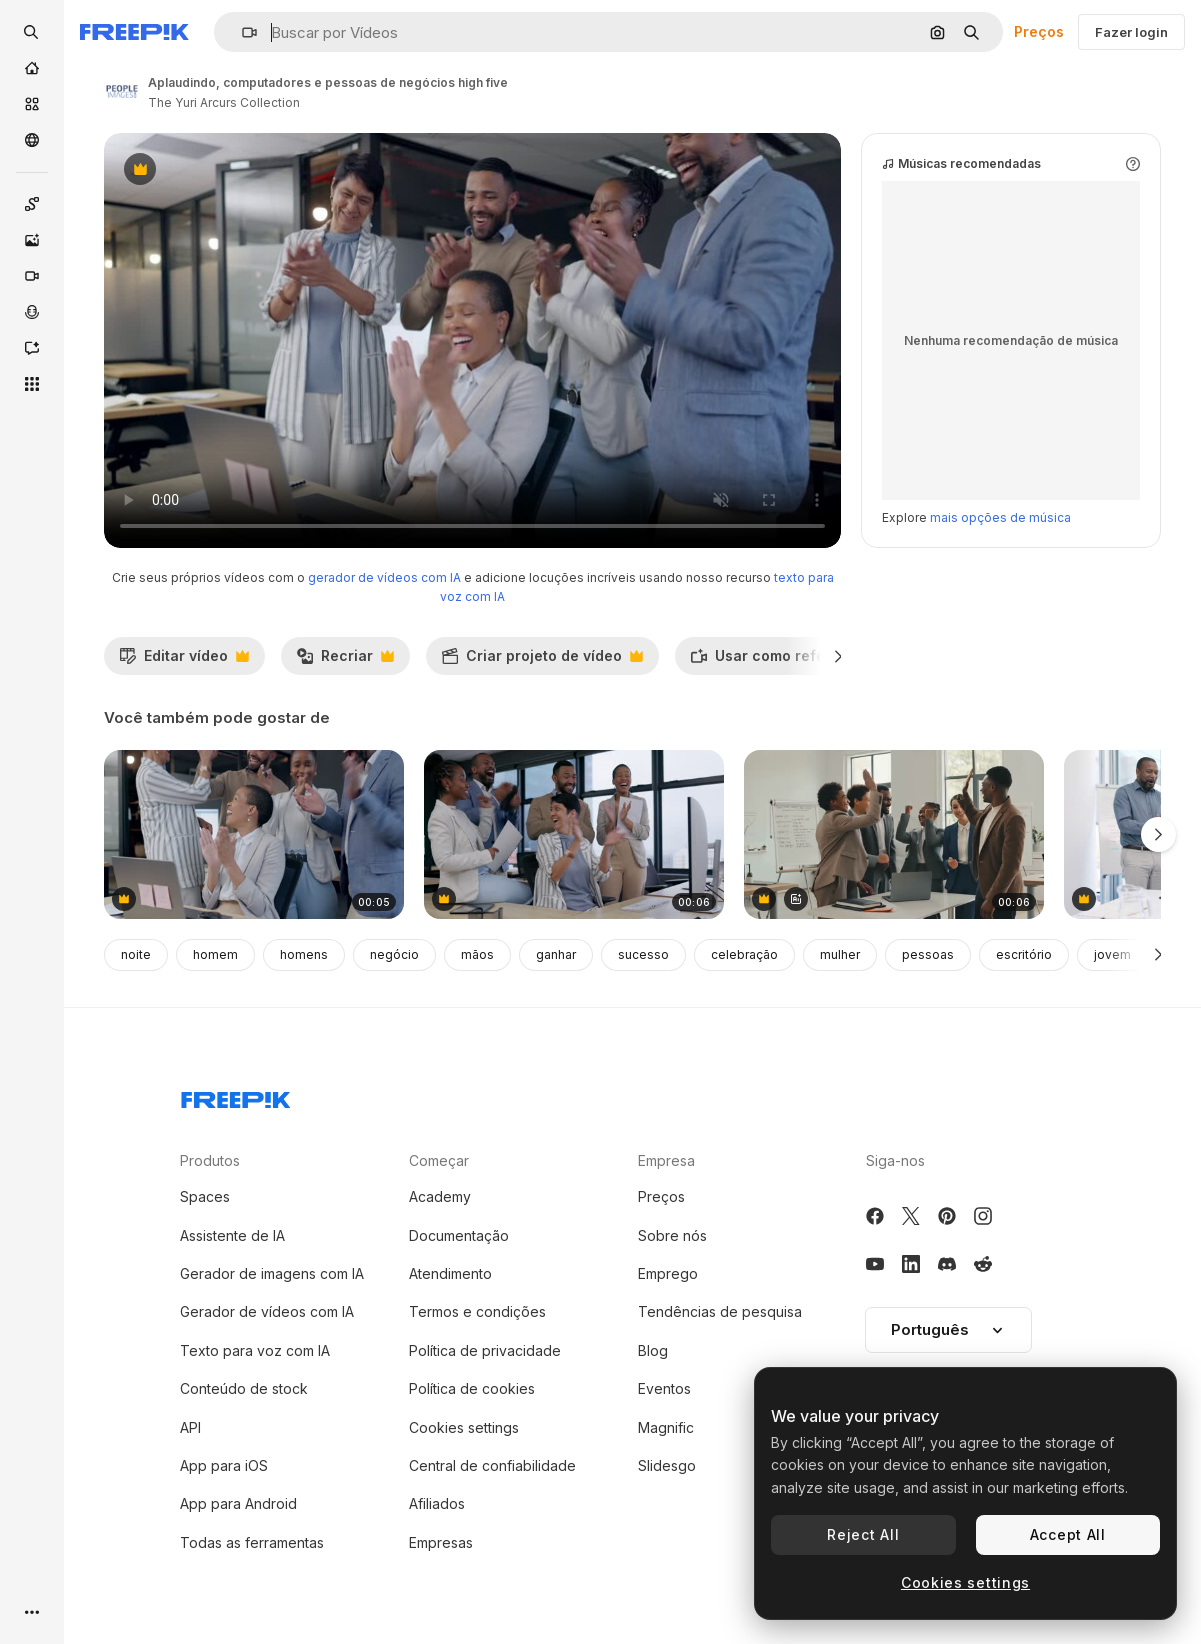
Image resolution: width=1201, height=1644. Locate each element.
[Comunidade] (32, 140)
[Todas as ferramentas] (32, 384)
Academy (440, 1196)
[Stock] (32, 104)
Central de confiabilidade (492, 1465)
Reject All (863, 1534)
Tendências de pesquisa (720, 1311)
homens (304, 954)
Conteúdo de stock (244, 1388)
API (190, 1427)
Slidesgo (667, 1465)
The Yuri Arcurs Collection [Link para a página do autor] (224, 102)
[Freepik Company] (236, 1096)
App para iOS (224, 1465)
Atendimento (450, 1273)
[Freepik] (134, 32)
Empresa (666, 1160)
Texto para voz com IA (255, 1350)
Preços (1039, 31)
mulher (840, 954)
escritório (1024, 954)
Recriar (345, 661)
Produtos (210, 1160)
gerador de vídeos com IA (384, 577)
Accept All (1068, 1534)
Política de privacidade (485, 1350)
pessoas (928, 954)
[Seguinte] (838, 656)
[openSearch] (32, 32)
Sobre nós (672, 1235)
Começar (439, 1160)
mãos (477, 954)
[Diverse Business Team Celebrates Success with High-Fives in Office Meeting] (894, 834)
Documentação (459, 1235)
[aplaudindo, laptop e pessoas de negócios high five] (254, 834)
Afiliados (437, 1503)
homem (215, 954)
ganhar (556, 954)
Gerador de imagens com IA (272, 1273)
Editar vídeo (184, 661)
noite (136, 954)
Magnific (666, 1427)
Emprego (668, 1273)
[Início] (32, 68)
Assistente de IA (232, 1235)
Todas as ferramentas (252, 1542)
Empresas (441, 1542)
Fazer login (1131, 32)
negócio (394, 954)
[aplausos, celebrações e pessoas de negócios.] (574, 834)
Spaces (205, 1196)
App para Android (238, 1503)
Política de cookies (472, 1388)
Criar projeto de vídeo (542, 661)
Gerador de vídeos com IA (267, 1311)
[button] (241, 32)
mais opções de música (1000, 517)
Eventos (664, 1388)
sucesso (643, 954)
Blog (653, 1350)
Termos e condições (477, 1311)
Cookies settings (464, 1427)
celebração (744, 954)
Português (948, 1329)
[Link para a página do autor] (122, 90)
